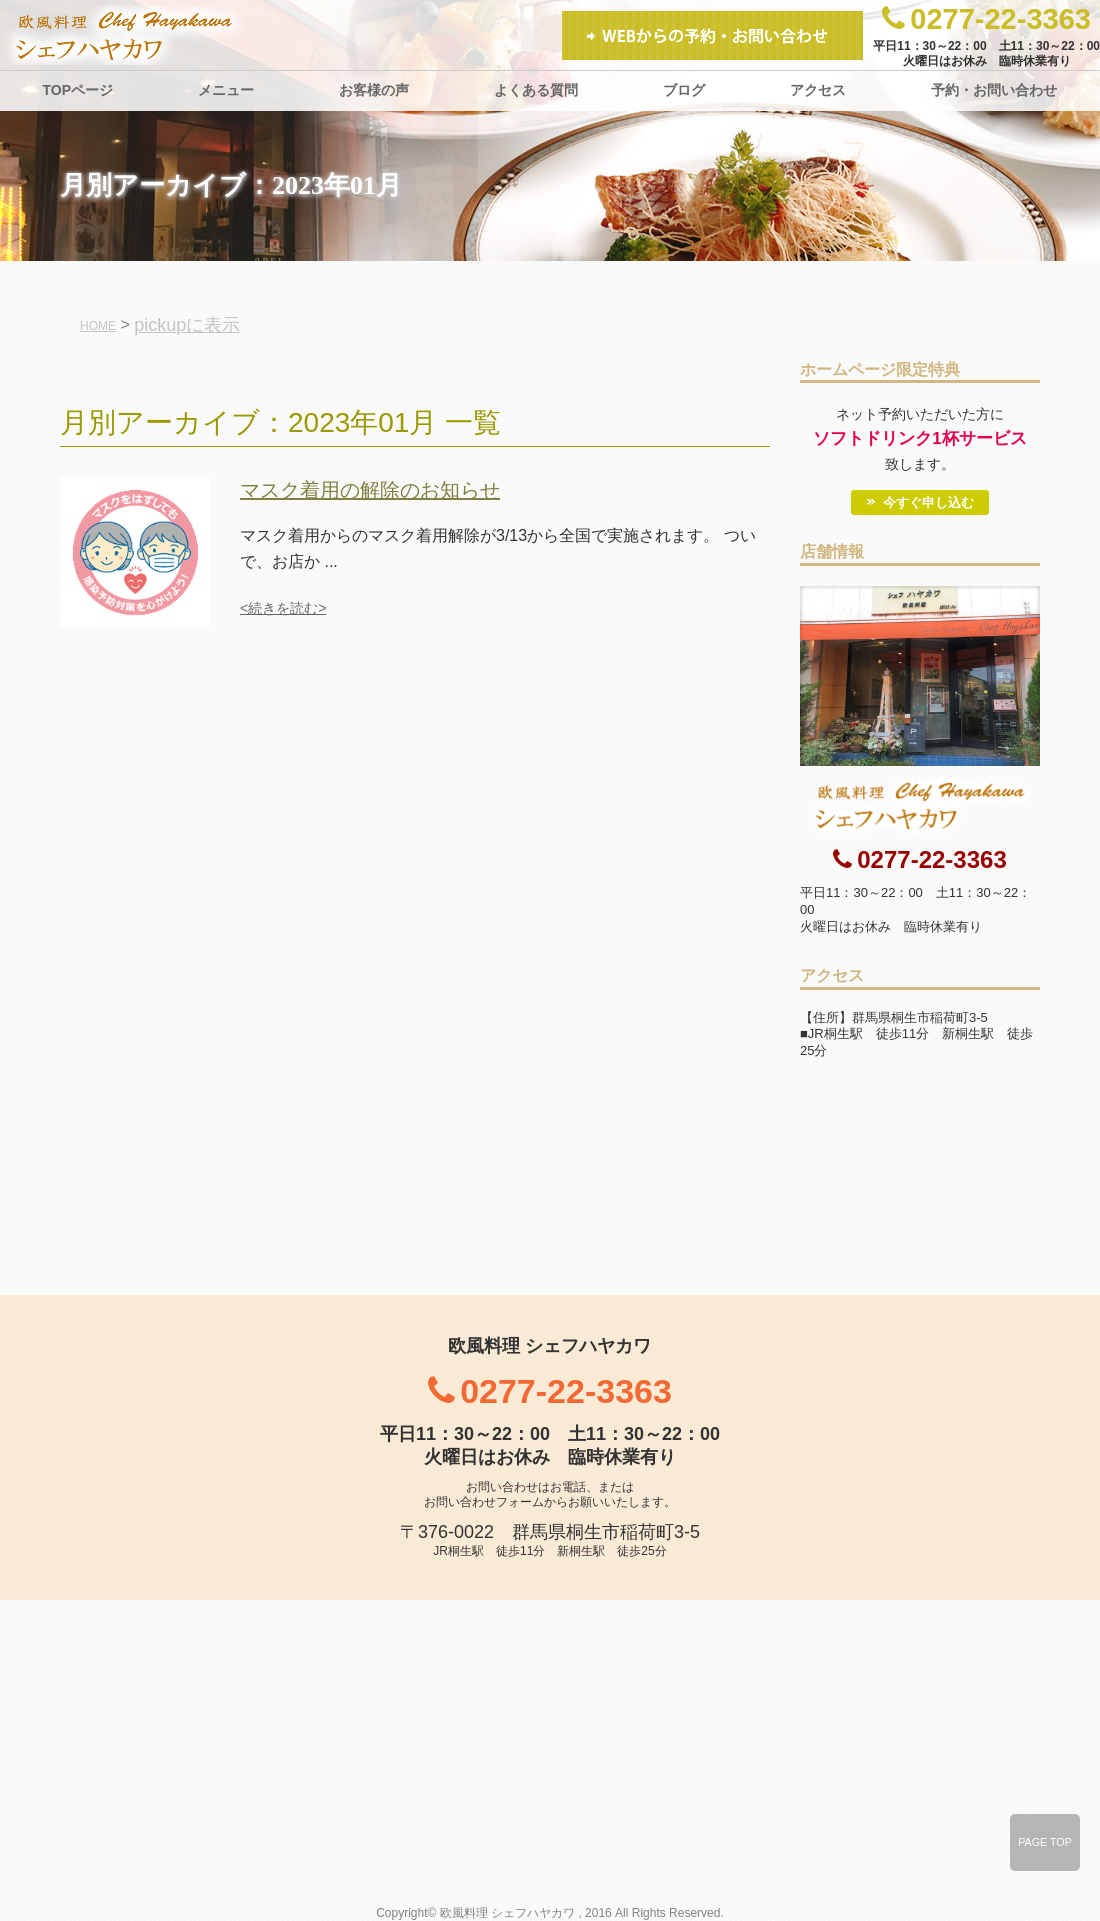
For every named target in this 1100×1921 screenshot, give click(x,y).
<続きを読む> (283, 608)
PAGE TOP (1045, 1842)
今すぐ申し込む (928, 502)
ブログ (684, 90)
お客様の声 (374, 90)
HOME (98, 326)
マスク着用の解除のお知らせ (370, 490)
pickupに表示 (187, 325)
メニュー (226, 90)
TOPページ (78, 90)
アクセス (818, 90)
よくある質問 (536, 90)
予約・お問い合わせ (994, 90)
